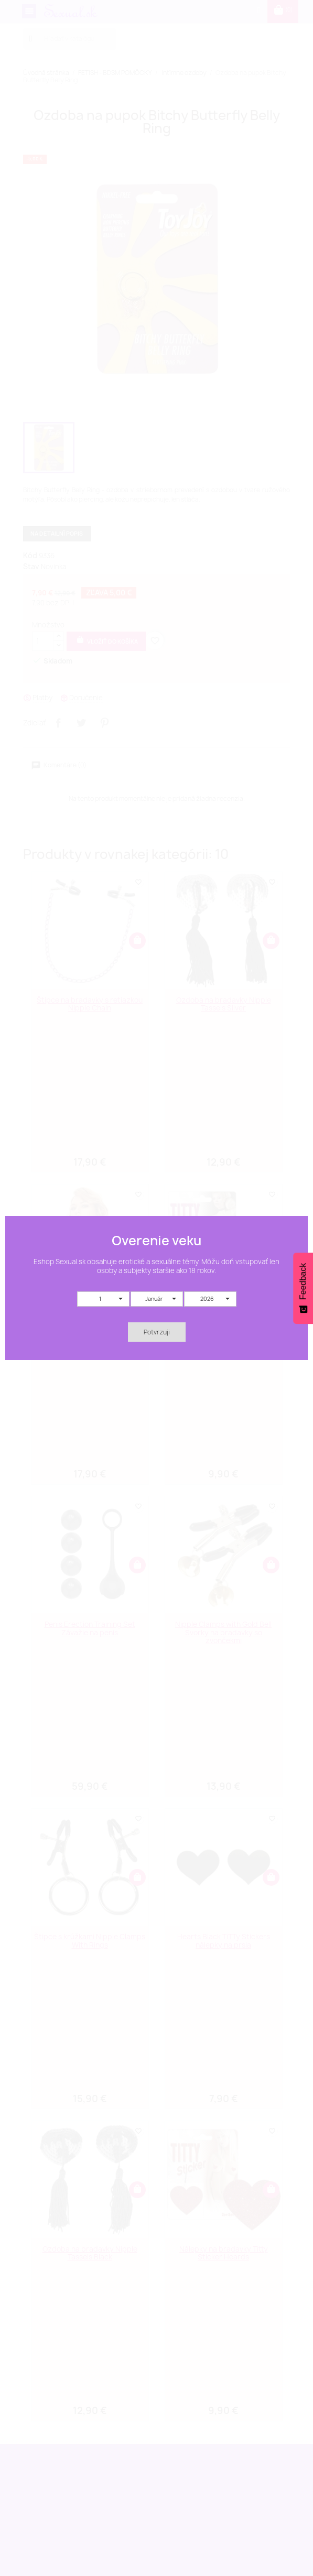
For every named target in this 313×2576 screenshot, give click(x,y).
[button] (103, 1299)
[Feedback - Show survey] (303, 1287)
